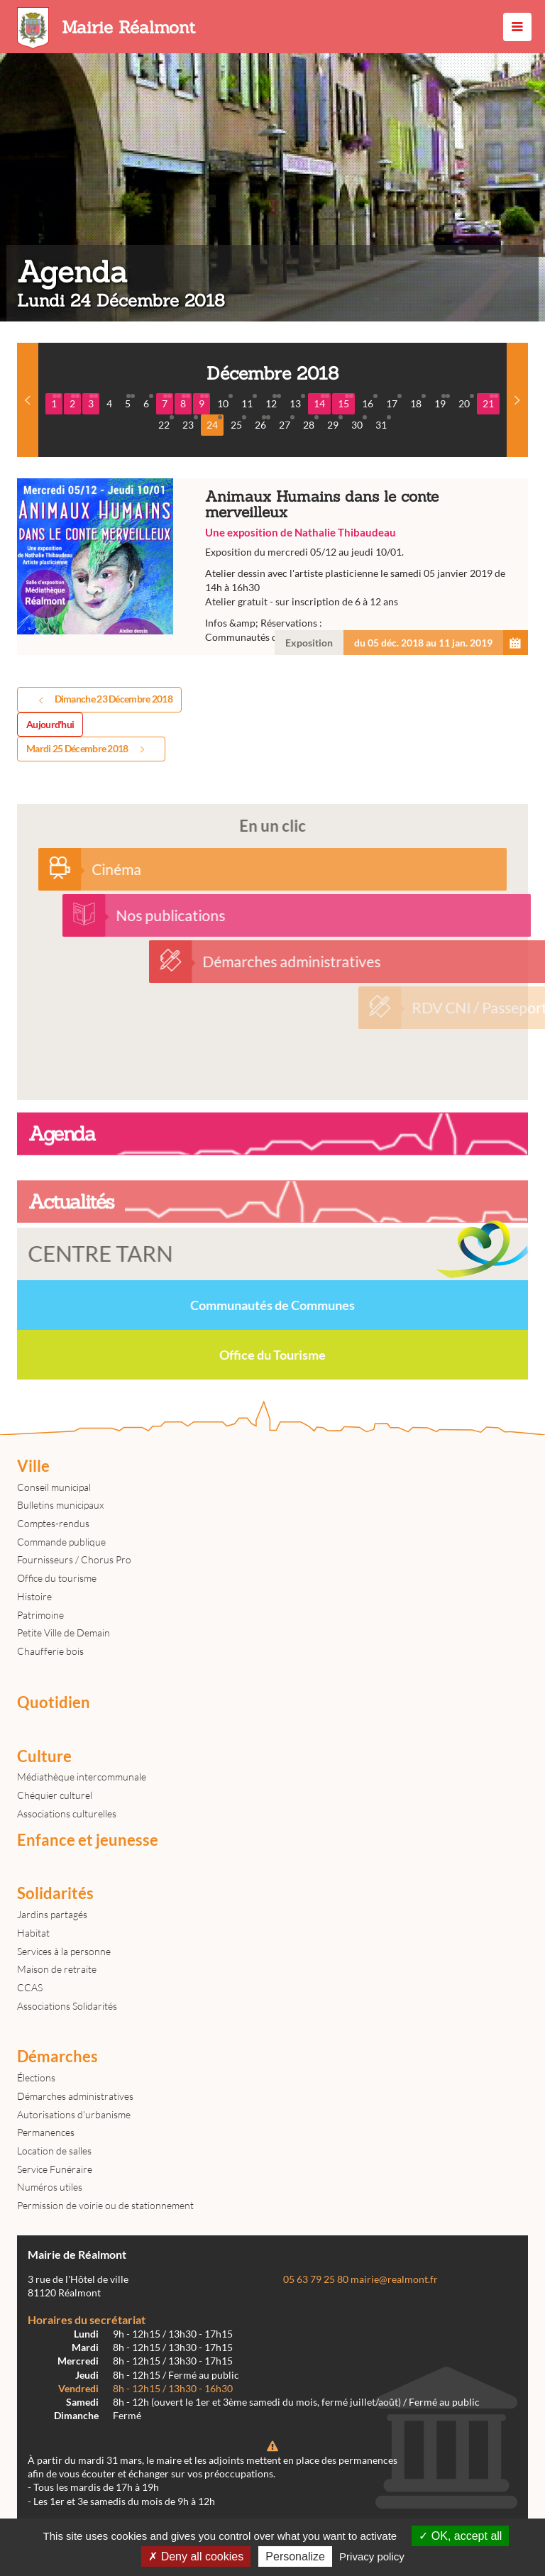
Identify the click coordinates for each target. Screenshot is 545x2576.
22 (166, 423)
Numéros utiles (49, 2187)
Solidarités (55, 1893)
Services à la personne (64, 1951)
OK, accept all (460, 2536)
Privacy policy (371, 2556)
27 (286, 423)
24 (214, 423)
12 (273, 401)
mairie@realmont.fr (394, 2279)
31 (383, 423)
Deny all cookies (195, 2556)
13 (297, 401)
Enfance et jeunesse (87, 1840)
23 (190, 423)
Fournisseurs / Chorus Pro (74, 1559)
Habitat (33, 1933)
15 (345, 401)
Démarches (57, 2056)
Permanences (46, 2132)
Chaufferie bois (50, 1651)
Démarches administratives (75, 2096)
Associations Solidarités (67, 2006)
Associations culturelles (66, 1813)
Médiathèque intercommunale (81, 1777)
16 (370, 401)
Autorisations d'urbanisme (74, 2114)
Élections (36, 2077)
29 (335, 423)
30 (359, 423)
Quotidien (53, 1702)
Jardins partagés (52, 1914)
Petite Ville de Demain (63, 1632)
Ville (33, 1466)
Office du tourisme (57, 1578)
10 (225, 401)
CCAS (30, 1987)
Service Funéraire (54, 2169)
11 (249, 401)
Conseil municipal (54, 1487)
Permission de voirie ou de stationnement (105, 2205)
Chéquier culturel (54, 1795)
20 (466, 401)
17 (394, 401)
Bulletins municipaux (60, 1505)
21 (490, 401)
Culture (44, 1756)
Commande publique (61, 1542)
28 (311, 423)
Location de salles (54, 2151)
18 (418, 401)
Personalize (295, 2556)
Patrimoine (40, 1615)
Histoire (34, 1596)
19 (442, 401)
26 (262, 423)
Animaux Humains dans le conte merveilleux (272, 567)
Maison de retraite (57, 1969)
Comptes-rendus (53, 1523)
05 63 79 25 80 (315, 2279)
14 (321, 401)
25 (238, 423)
